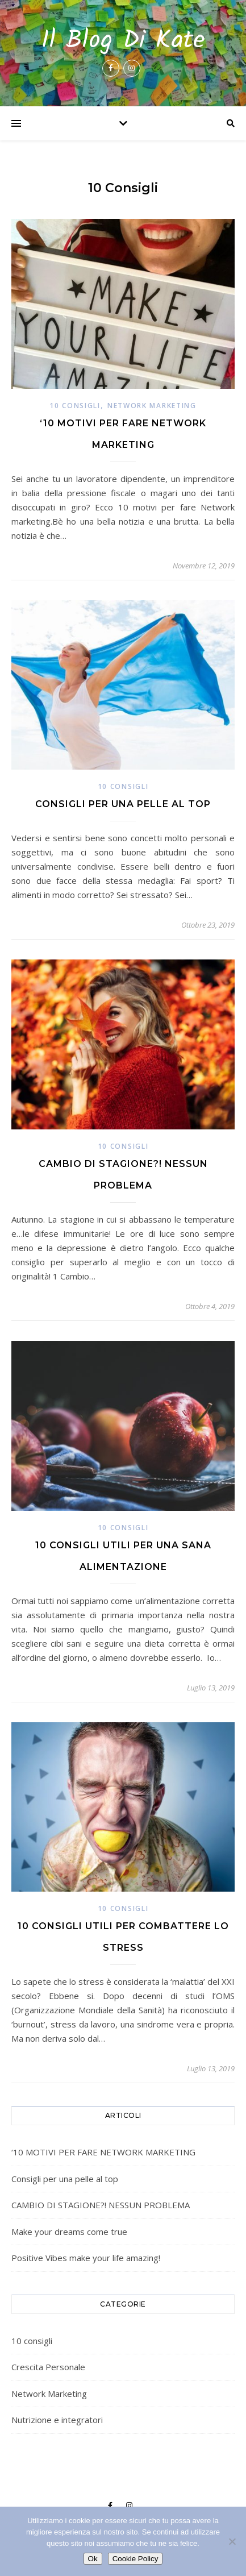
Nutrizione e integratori (57, 2419)
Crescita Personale (48, 2367)
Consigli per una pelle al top (123, 804)
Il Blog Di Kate (123, 41)
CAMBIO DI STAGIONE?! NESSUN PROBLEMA (100, 2205)
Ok (93, 2558)
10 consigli (75, 405)
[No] (231, 2541)
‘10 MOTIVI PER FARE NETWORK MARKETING (103, 2152)
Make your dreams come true (69, 2231)
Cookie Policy (135, 2558)
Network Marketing (152, 405)
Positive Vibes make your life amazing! (85, 2257)
